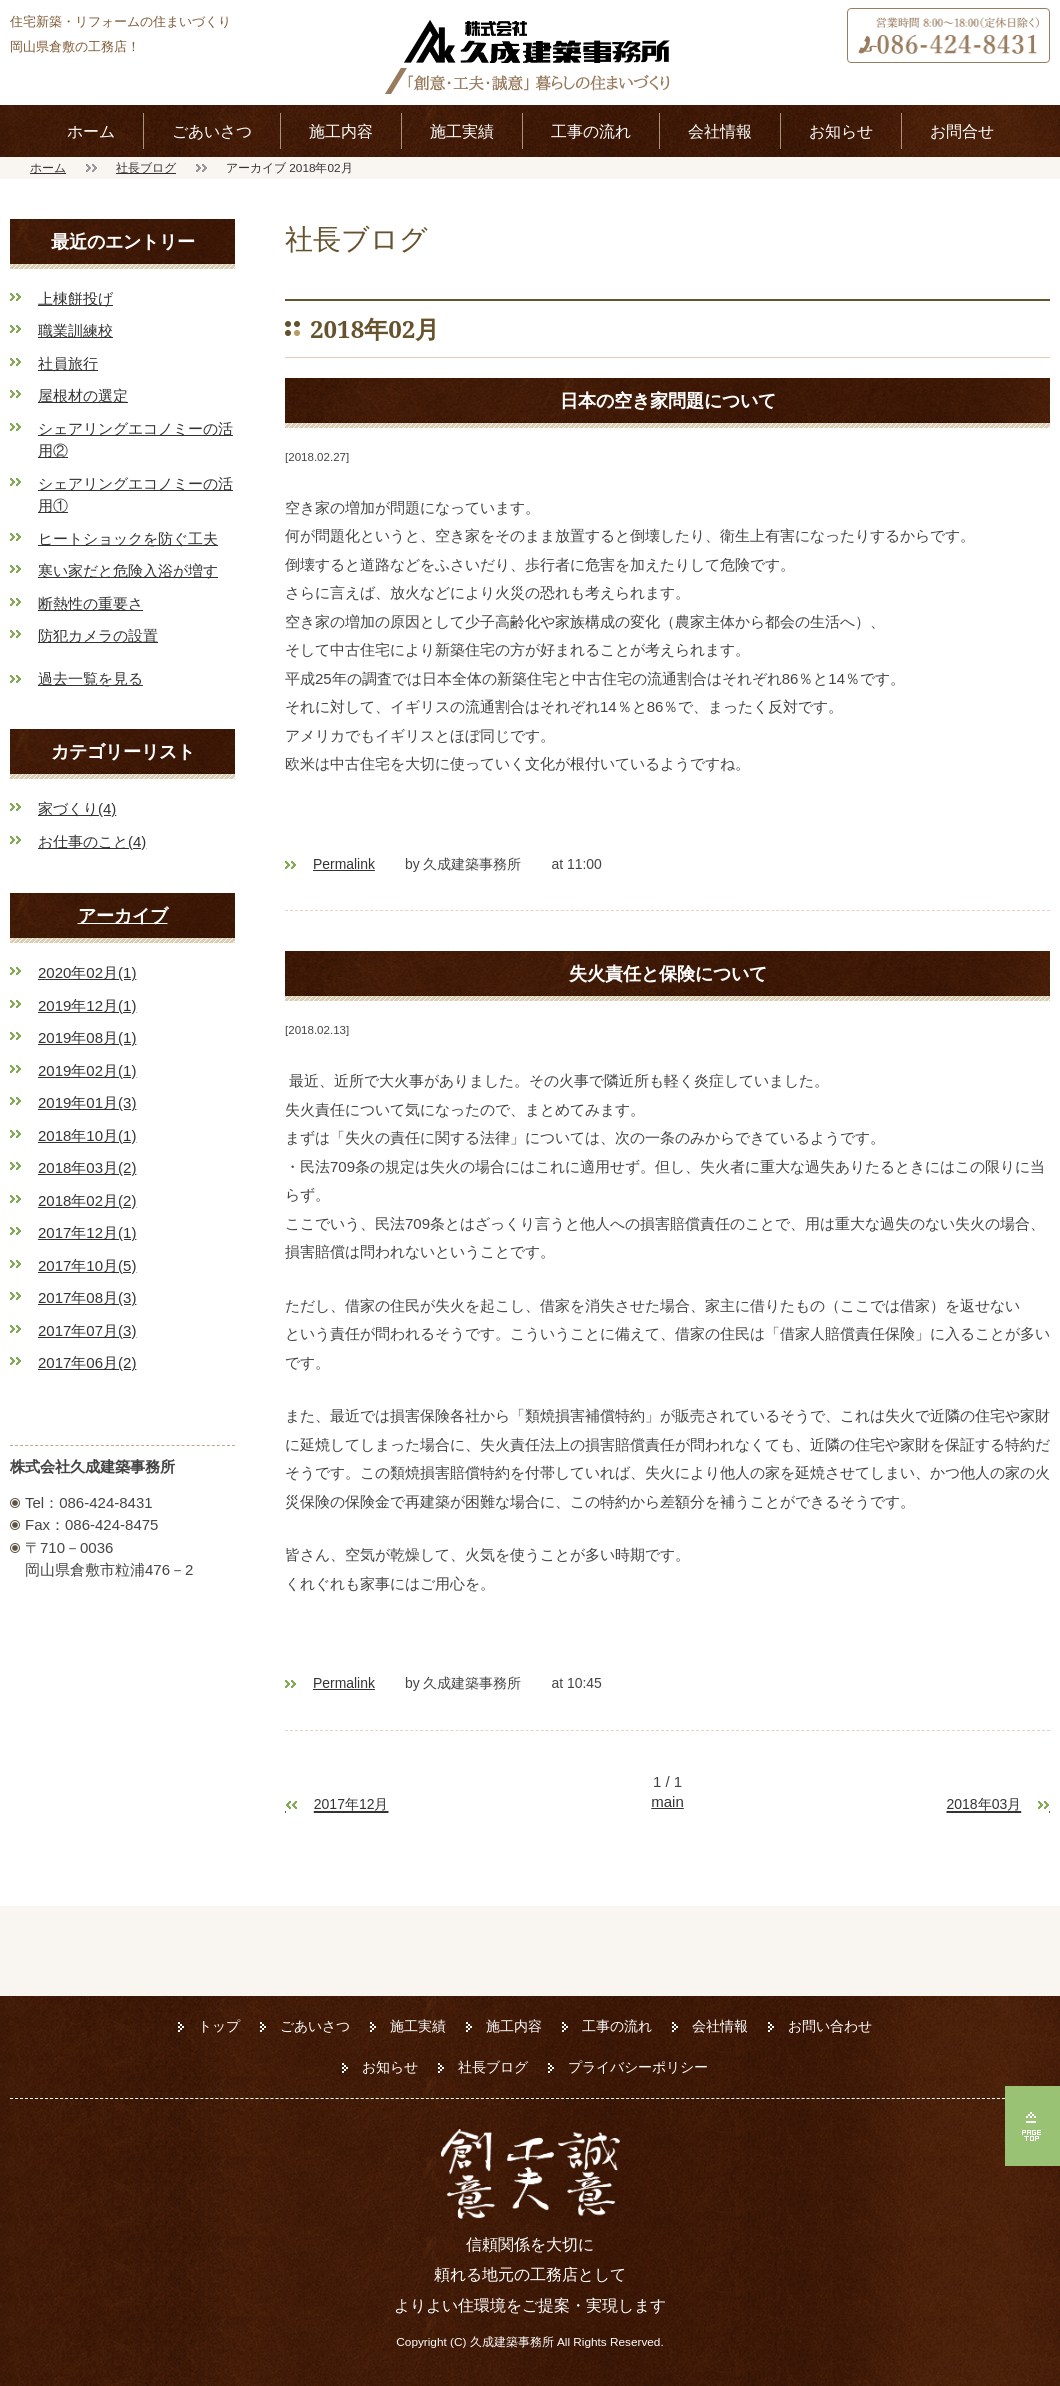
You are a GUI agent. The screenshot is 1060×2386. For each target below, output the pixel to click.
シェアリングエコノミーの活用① (135, 495)
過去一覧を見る (90, 678)
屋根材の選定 (83, 395)
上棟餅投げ (75, 298)
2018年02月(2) (87, 1200)
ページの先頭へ (1032, 2126)
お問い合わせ (830, 2026)
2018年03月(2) (87, 1167)
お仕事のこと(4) (92, 841)
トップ (219, 2026)
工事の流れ (591, 131)
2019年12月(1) (87, 1005)
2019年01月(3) (87, 1102)
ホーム (91, 131)
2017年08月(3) (87, 1297)
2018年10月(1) (87, 1135)
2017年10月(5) (87, 1265)
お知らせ (841, 131)
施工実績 (462, 131)
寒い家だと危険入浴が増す (128, 570)
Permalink (344, 864)
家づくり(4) (77, 808)
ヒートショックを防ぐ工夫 (128, 538)
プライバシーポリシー (638, 2067)
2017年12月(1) (87, 1232)
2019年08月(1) (87, 1037)
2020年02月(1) (87, 972)
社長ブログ (146, 167)
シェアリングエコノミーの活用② (135, 440)
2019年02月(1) (87, 1070)
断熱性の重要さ (90, 603)
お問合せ (962, 131)
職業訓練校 (75, 330)
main (667, 1801)
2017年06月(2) (87, 1362)
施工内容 (341, 131)
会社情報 (720, 131)
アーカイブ (123, 915)
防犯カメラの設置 (98, 635)
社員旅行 (68, 363)
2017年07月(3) (87, 1330)
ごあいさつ (212, 131)
